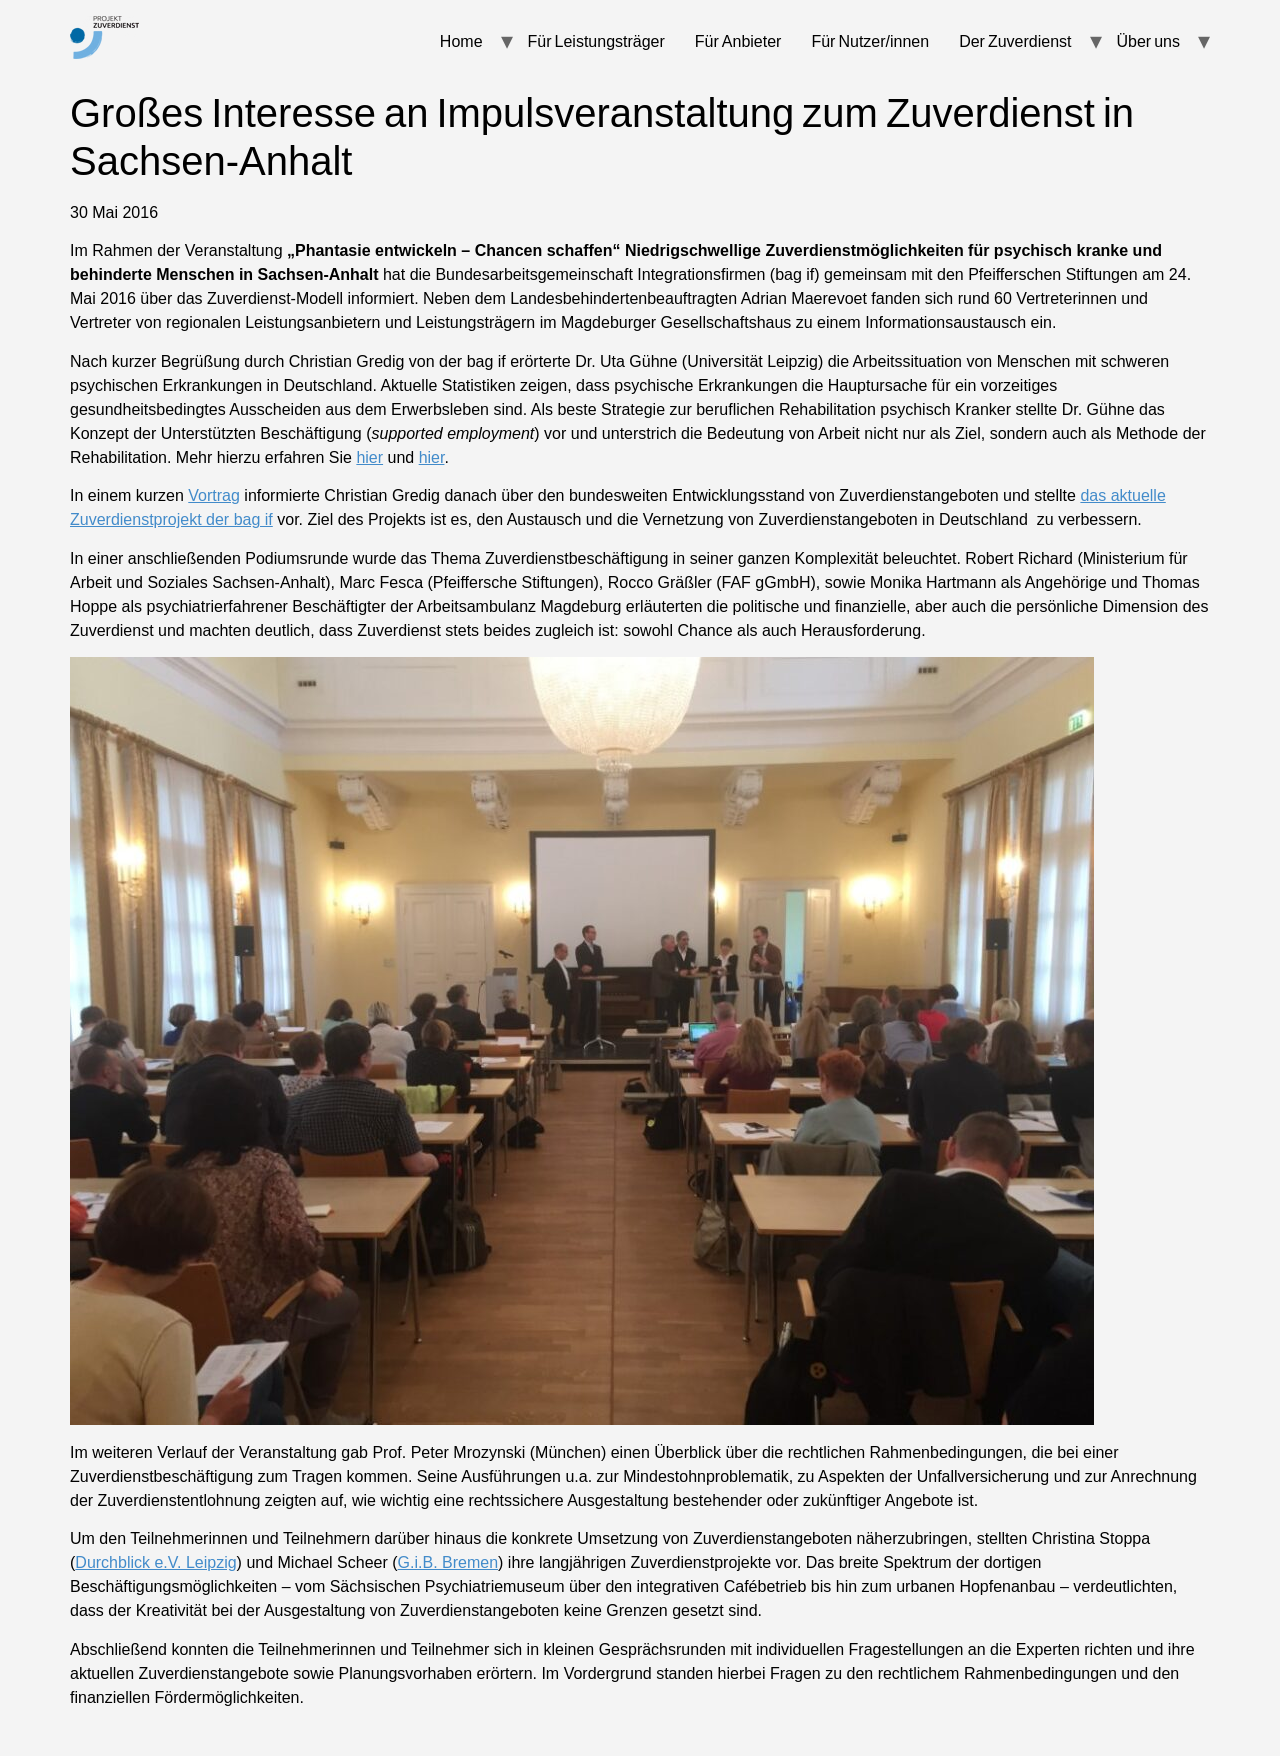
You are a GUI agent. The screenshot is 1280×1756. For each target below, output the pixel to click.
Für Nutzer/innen (870, 41)
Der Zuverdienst (1015, 41)
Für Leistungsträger (596, 41)
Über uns (1148, 41)
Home (461, 41)
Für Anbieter (738, 41)
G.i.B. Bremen (448, 1562)
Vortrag (214, 495)
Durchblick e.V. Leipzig (155, 1562)
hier (369, 457)
